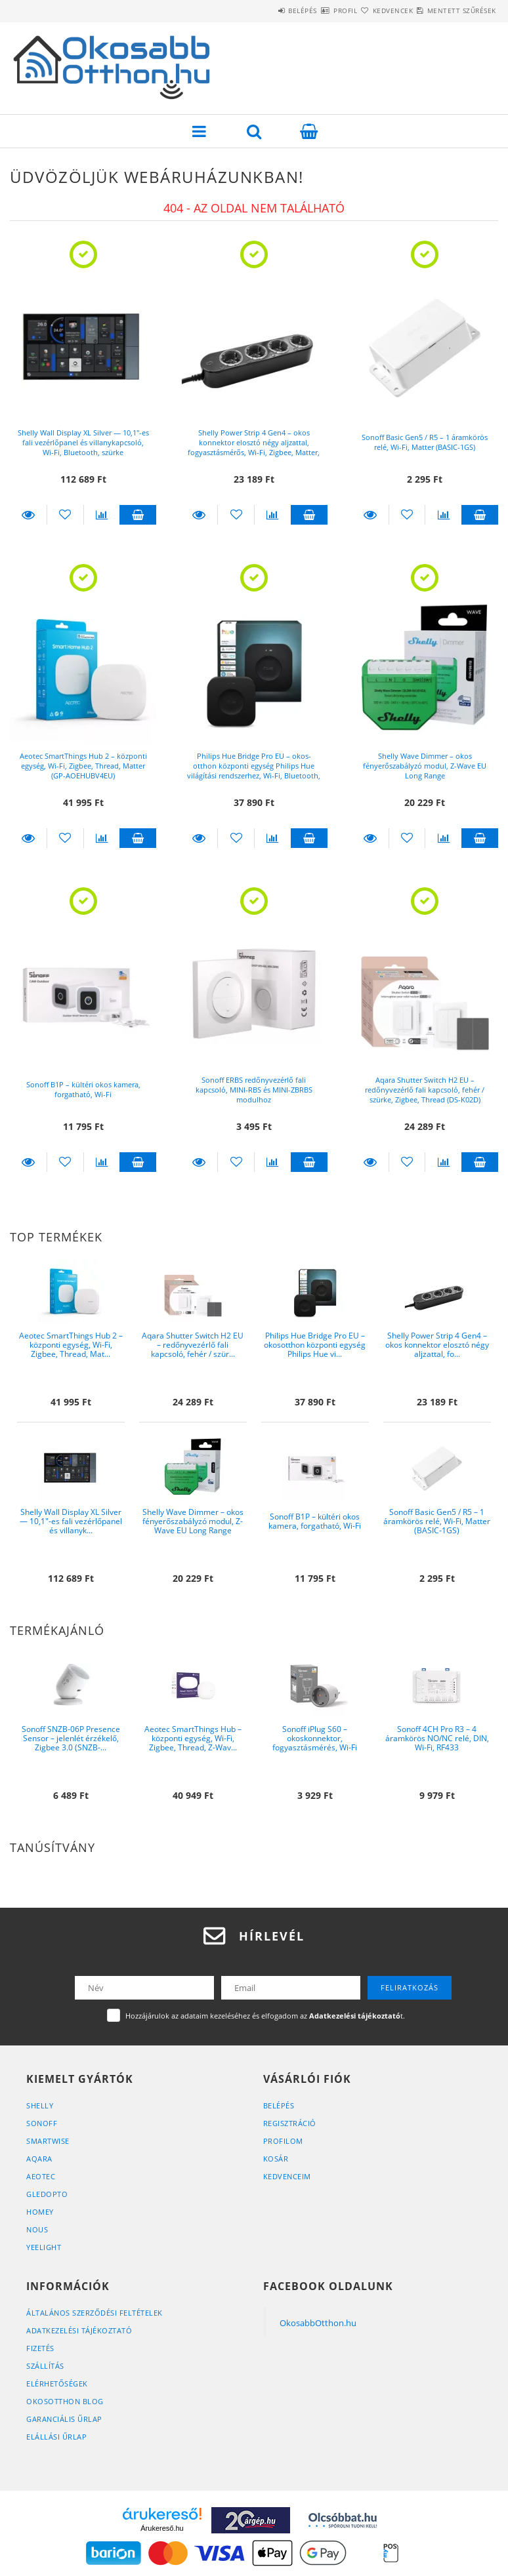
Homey (40, 2212)
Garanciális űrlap (64, 2419)
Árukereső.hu (161, 2528)
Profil (306, 10)
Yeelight (43, 2247)
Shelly (39, 2105)
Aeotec (40, 2176)
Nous (37, 2229)
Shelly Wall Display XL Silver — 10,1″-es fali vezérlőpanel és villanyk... (71, 1521)
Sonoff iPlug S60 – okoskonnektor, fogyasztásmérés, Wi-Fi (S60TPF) (314, 1743)
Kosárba (137, 515)
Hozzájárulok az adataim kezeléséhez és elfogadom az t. (265, 2016)
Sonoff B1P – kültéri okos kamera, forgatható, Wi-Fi (83, 1089)
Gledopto (47, 2194)
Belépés (247, 10)
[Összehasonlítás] (102, 515)
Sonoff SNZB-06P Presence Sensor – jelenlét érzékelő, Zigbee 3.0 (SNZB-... (71, 1738)
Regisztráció (289, 2123)
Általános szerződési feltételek (94, 2313)
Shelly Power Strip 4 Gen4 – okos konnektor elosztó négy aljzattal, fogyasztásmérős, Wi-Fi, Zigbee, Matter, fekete (254, 447)
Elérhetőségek (57, 2383)
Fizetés (40, 2348)
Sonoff (41, 2123)
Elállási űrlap (56, 2437)
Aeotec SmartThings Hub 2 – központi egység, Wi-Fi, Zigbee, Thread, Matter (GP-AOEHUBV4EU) (83, 765)
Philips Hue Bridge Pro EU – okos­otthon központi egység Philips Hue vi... (315, 1345)
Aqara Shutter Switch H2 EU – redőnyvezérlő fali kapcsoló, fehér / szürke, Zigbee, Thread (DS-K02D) (424, 1089)
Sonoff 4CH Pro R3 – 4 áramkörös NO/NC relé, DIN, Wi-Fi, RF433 (437, 1738)
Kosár (276, 2158)
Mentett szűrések (453, 10)
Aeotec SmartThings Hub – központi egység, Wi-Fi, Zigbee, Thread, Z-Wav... (193, 1738)
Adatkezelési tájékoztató (79, 2330)
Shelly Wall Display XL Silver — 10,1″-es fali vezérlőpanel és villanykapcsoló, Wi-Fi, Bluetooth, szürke (83, 442)
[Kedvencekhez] (65, 515)
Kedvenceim (287, 2176)
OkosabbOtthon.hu (318, 2323)
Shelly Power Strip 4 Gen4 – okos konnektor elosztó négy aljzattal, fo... (437, 1345)
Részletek (28, 515)
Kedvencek (369, 10)
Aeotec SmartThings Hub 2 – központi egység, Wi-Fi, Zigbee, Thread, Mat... (71, 1345)
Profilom (283, 2141)
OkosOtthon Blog (65, 2401)
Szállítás (45, 2366)
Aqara (39, 2158)
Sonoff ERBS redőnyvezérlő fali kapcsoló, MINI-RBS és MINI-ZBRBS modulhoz (254, 1089)
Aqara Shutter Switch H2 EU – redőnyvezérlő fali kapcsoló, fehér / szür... (192, 1345)
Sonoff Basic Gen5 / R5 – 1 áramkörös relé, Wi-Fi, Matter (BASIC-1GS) (425, 442)
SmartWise (48, 2141)
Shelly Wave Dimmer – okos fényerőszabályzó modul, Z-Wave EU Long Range (424, 765)
